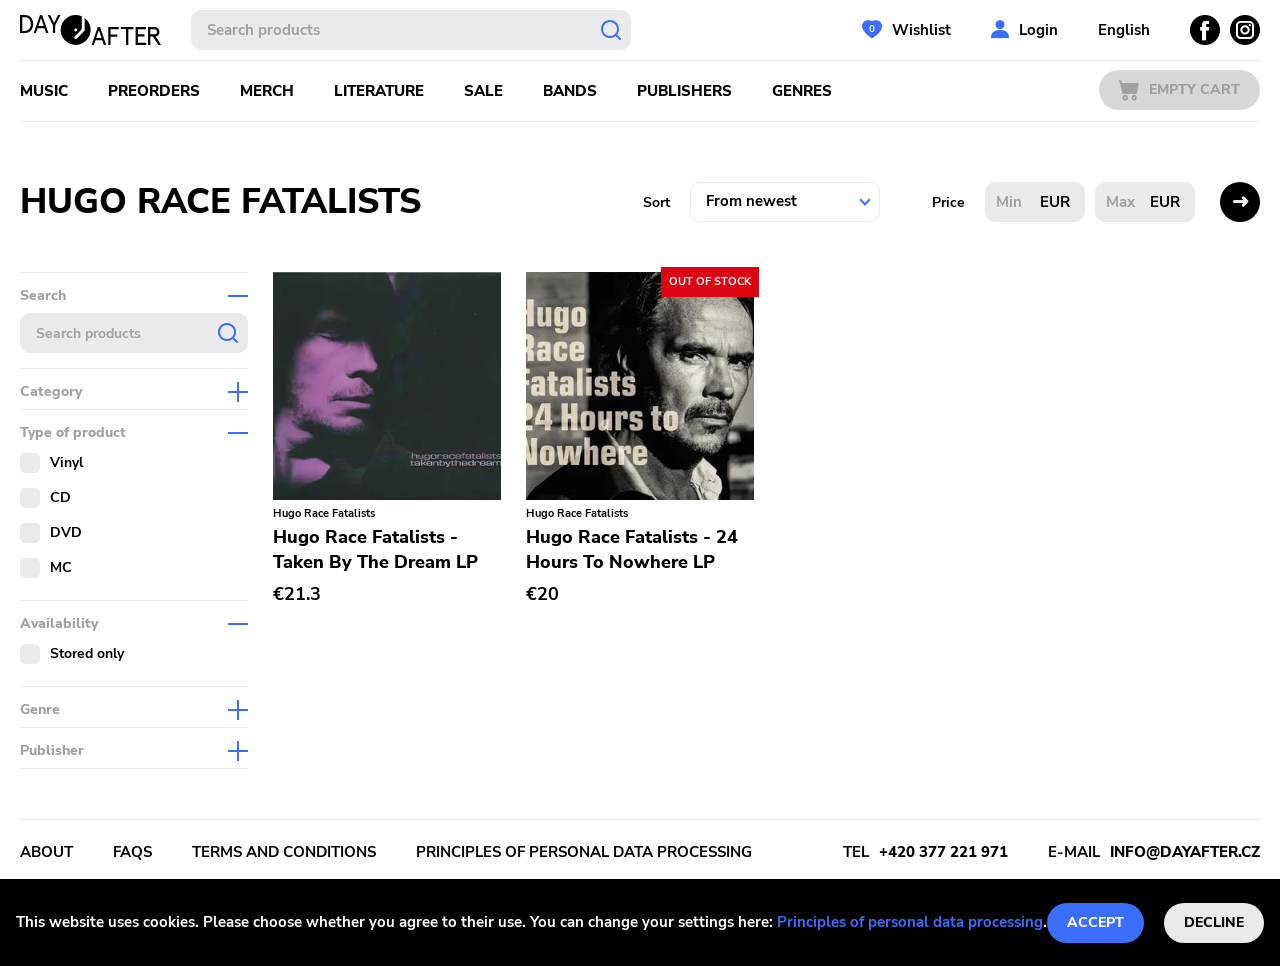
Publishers (684, 91)
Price (948, 202)
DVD (66, 532)
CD (60, 497)
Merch (267, 91)
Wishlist (921, 30)
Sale (483, 91)
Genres (802, 91)
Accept (1095, 922)
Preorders (154, 91)
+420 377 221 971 (943, 852)
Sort (656, 202)
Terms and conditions (284, 852)
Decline (1214, 922)
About (46, 852)
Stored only (87, 653)
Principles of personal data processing (910, 922)
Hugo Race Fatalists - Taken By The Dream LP (375, 549)
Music (44, 91)
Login (1038, 30)
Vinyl (66, 462)
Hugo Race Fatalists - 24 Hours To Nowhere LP (632, 549)
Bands (570, 91)
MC (61, 567)
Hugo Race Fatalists (324, 513)
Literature (379, 91)
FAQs (132, 852)
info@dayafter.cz (1185, 852)
